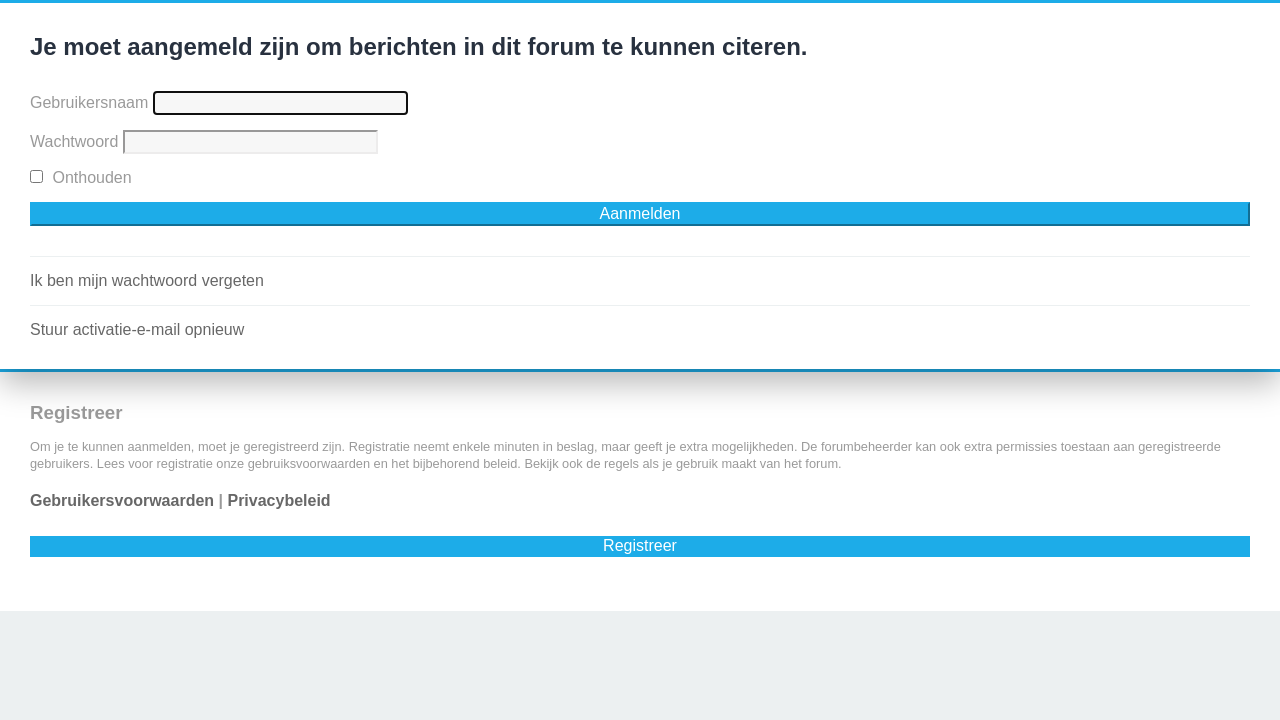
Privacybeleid (278, 500)
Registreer (640, 545)
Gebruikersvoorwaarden (122, 500)
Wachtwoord (74, 141)
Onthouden (81, 177)
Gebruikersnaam (89, 102)
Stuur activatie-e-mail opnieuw (137, 329)
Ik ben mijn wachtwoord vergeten (147, 280)
